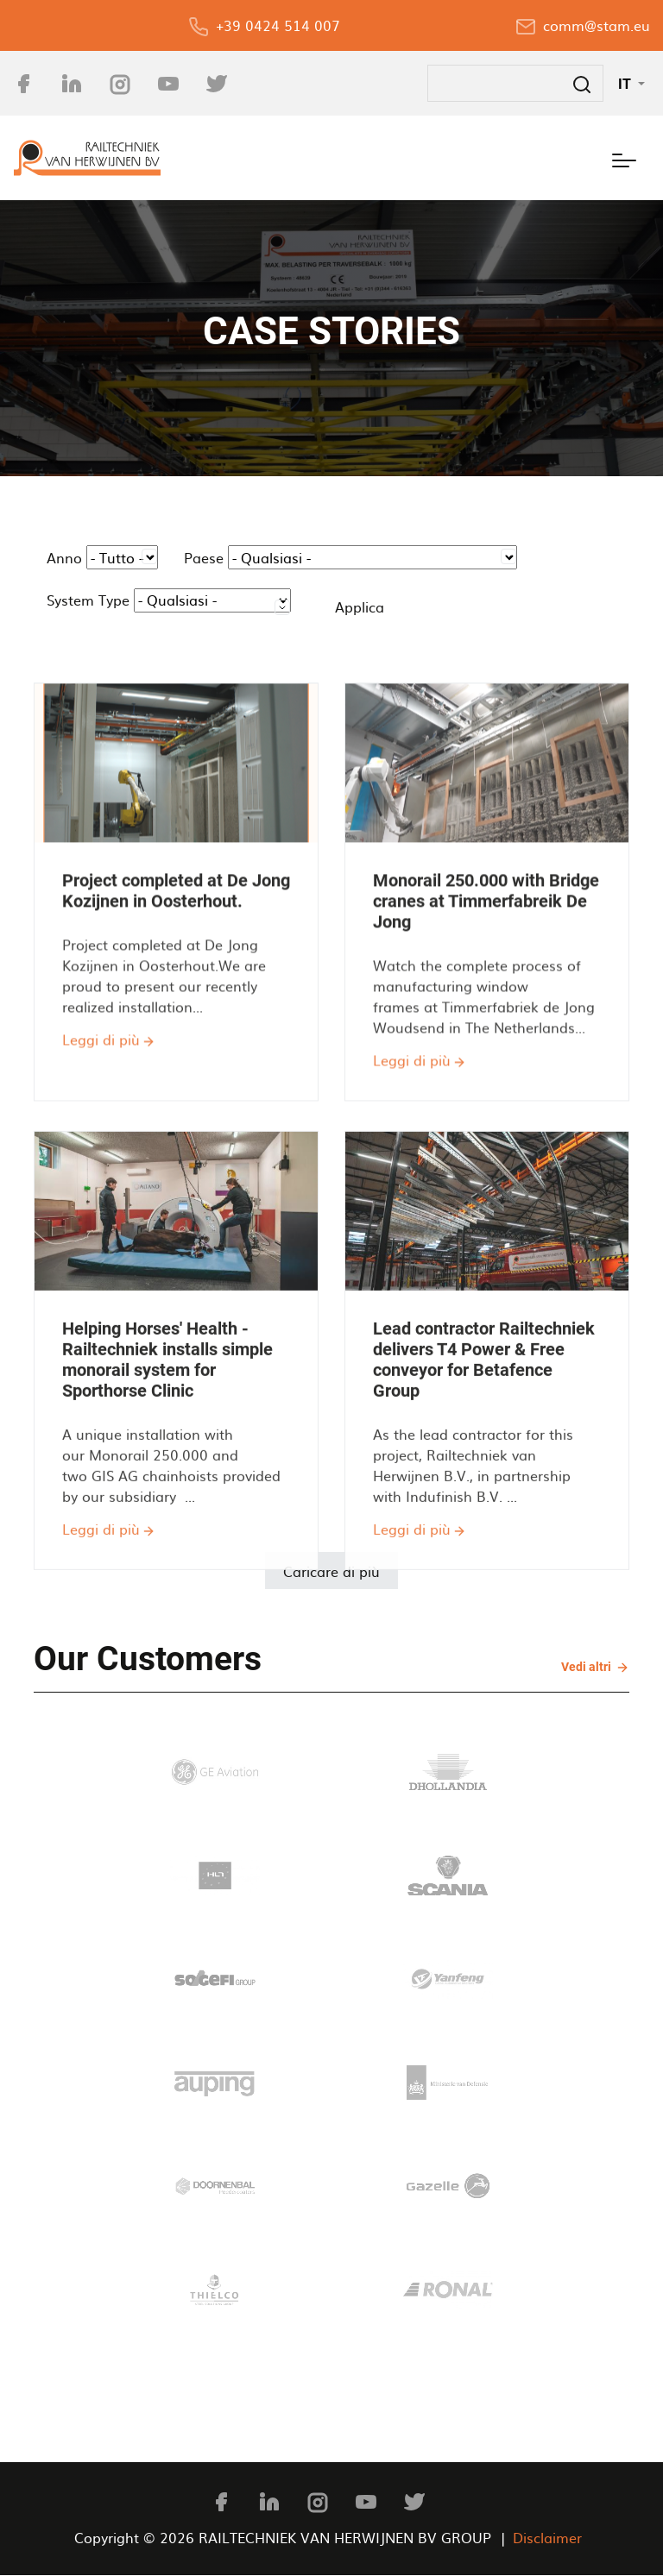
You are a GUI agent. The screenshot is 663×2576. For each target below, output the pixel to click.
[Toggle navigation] (624, 158)
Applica (359, 606)
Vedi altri (587, 1666)
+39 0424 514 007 (278, 25)
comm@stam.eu (596, 25)
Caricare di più (331, 1571)
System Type (88, 599)
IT (626, 83)
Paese (204, 557)
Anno (64, 557)
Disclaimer (547, 2537)
